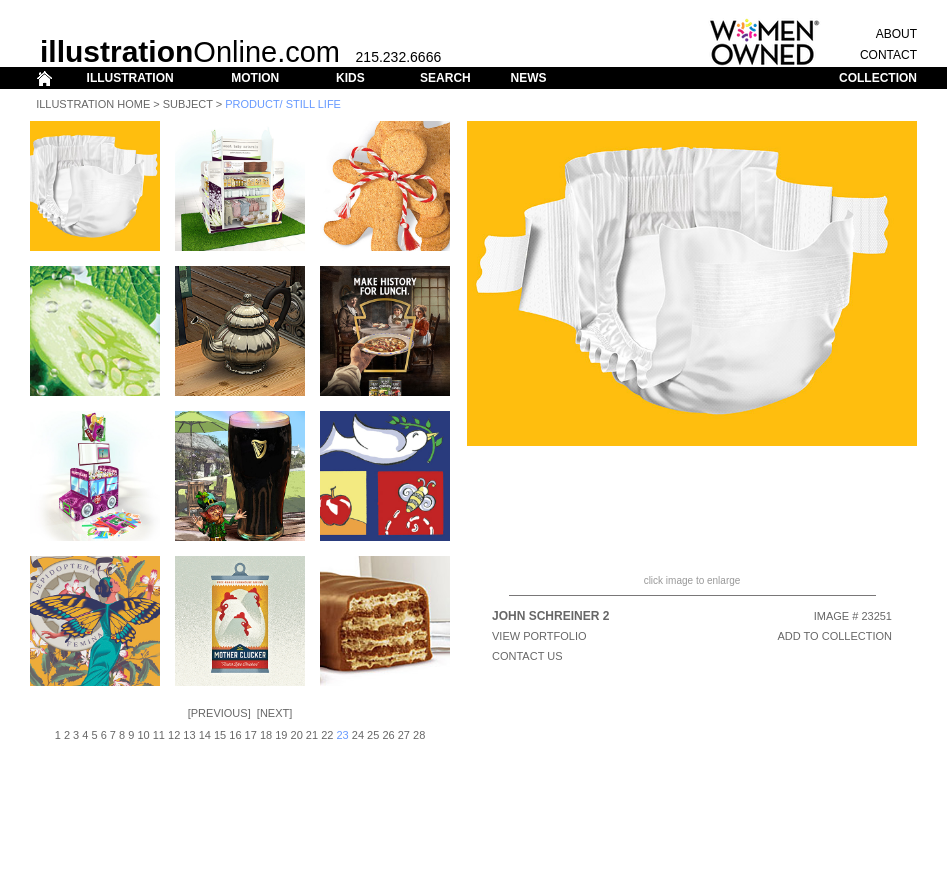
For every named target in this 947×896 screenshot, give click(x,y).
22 (327, 735)
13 (189, 735)
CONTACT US (527, 656)
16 (235, 735)
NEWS (528, 78)
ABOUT (896, 34)
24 (358, 735)
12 (174, 735)
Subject (188, 104)
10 (143, 735)
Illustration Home (93, 104)
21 (312, 735)
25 (373, 735)
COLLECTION (878, 78)
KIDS (350, 78)
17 (251, 735)
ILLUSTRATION (130, 78)
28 (419, 735)
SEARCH (445, 78)
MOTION (255, 78)
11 (159, 735)
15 (220, 735)
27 (404, 735)
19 (281, 735)
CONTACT (888, 55)
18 (266, 735)
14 (205, 735)
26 (388, 735)
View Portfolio (539, 636)
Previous (219, 713)
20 (297, 735)
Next (274, 713)
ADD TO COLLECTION (834, 636)
